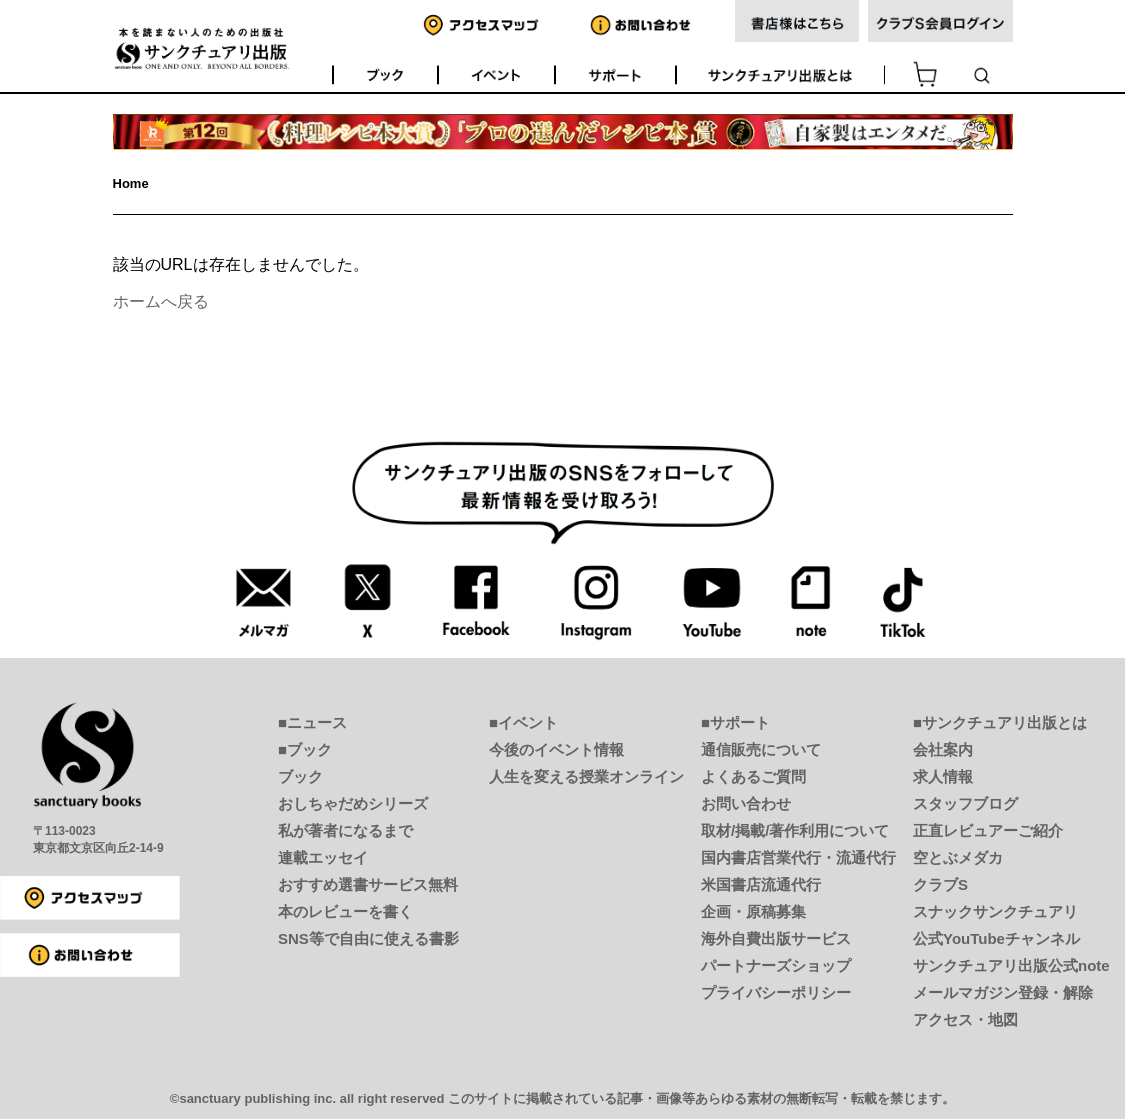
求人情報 (943, 776)
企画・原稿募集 (753, 911)
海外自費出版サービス (776, 938)
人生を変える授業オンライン (586, 776)
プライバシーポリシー (776, 992)
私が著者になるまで (345, 830)
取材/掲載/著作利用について (795, 830)
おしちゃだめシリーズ (353, 803)
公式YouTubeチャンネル (996, 938)
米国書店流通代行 (761, 884)
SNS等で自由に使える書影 (368, 938)
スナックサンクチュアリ (995, 911)
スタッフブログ (965, 803)
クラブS (940, 884)
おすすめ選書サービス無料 (368, 884)
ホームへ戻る (161, 301)
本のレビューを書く (345, 911)
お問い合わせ (746, 803)
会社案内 (943, 749)
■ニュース (312, 722)
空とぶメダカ (958, 857)
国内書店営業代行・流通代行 (798, 857)
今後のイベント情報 (556, 749)
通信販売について (761, 749)
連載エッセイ (323, 857)
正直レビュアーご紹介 (988, 830)
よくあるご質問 (753, 776)
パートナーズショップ (776, 965)
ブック (300, 776)
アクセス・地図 (965, 1019)
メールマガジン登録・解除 (1003, 992)
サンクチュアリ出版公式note (1011, 965)
